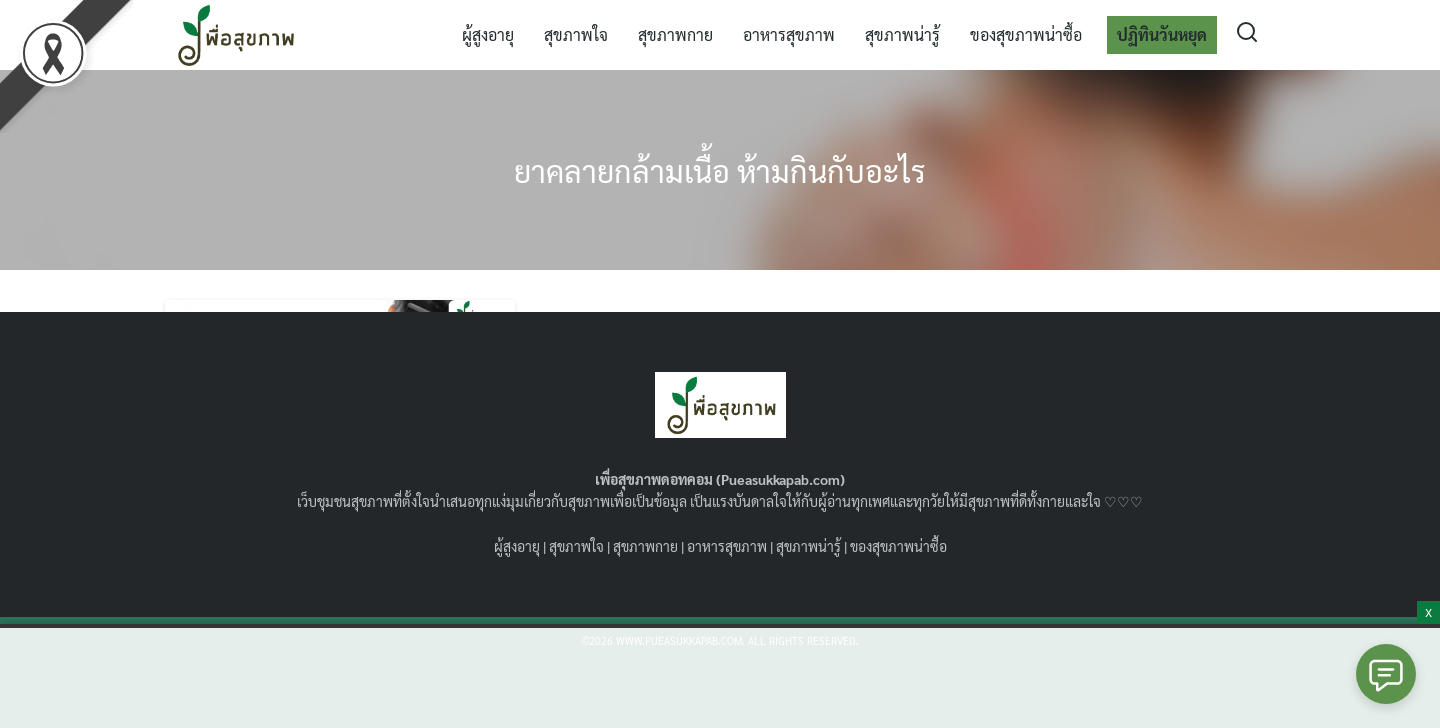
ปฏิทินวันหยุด (1162, 34)
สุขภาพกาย (675, 34)
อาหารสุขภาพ (789, 34)
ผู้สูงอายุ (488, 34)
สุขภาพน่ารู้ (902, 34)
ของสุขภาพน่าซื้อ (1026, 34)
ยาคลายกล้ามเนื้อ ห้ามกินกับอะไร (720, 169)
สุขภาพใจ (576, 34)
